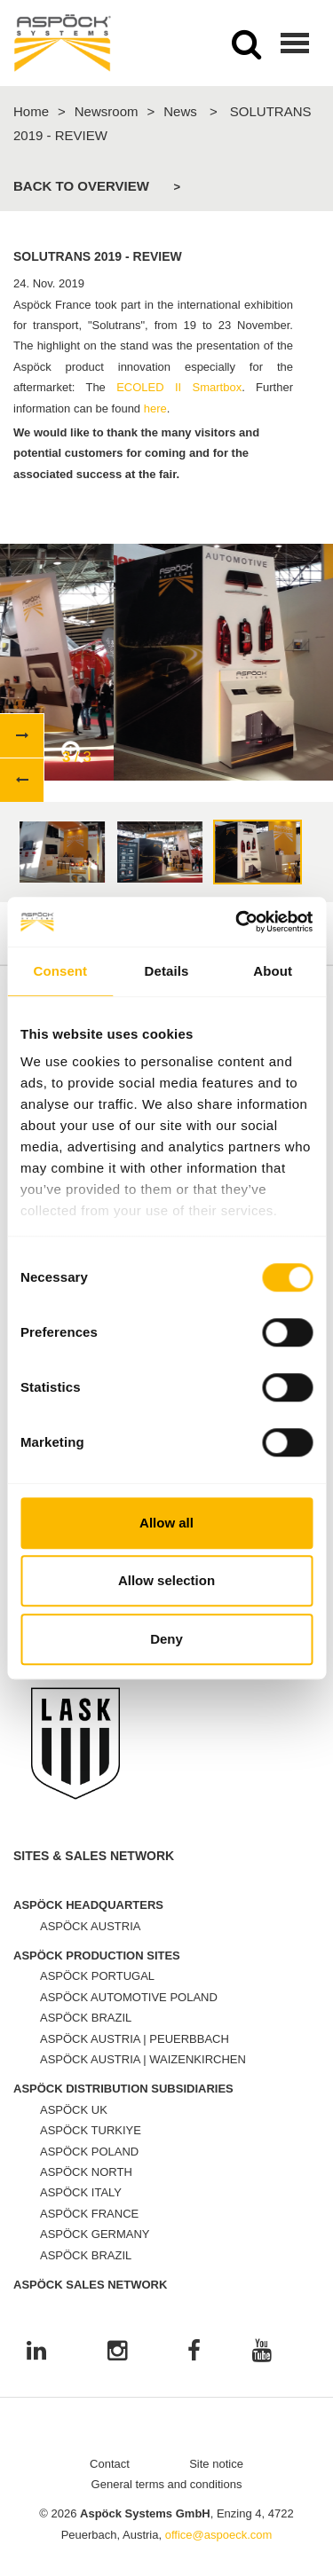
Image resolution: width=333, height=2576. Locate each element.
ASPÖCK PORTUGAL (97, 1976)
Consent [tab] (60, 970)
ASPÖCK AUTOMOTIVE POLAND (129, 1997)
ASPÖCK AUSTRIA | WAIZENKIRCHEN (143, 2059)
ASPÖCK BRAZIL (85, 2017)
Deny (166, 1638)
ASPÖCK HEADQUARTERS (88, 1905)
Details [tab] (167, 970)
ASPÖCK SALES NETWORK (90, 2284)
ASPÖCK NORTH (86, 2172)
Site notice (216, 2463)
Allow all (166, 1522)
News (180, 111)
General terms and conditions (166, 2484)
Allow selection (166, 1580)
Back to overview (81, 185)
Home (31, 111)
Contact (110, 2463)
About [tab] (272, 970)
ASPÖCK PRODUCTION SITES (96, 1955)
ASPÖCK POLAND (89, 2151)
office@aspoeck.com (219, 2534)
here (155, 408)
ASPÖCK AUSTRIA (90, 1926)
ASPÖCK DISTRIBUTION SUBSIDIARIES (123, 2088)
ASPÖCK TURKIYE (90, 2130)
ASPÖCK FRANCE (89, 2213)
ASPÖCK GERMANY (95, 2234)
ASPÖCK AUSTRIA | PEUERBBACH (134, 2039)
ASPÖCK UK (73, 2110)
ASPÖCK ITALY (81, 2192)
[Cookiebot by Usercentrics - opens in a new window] (237, 921)
